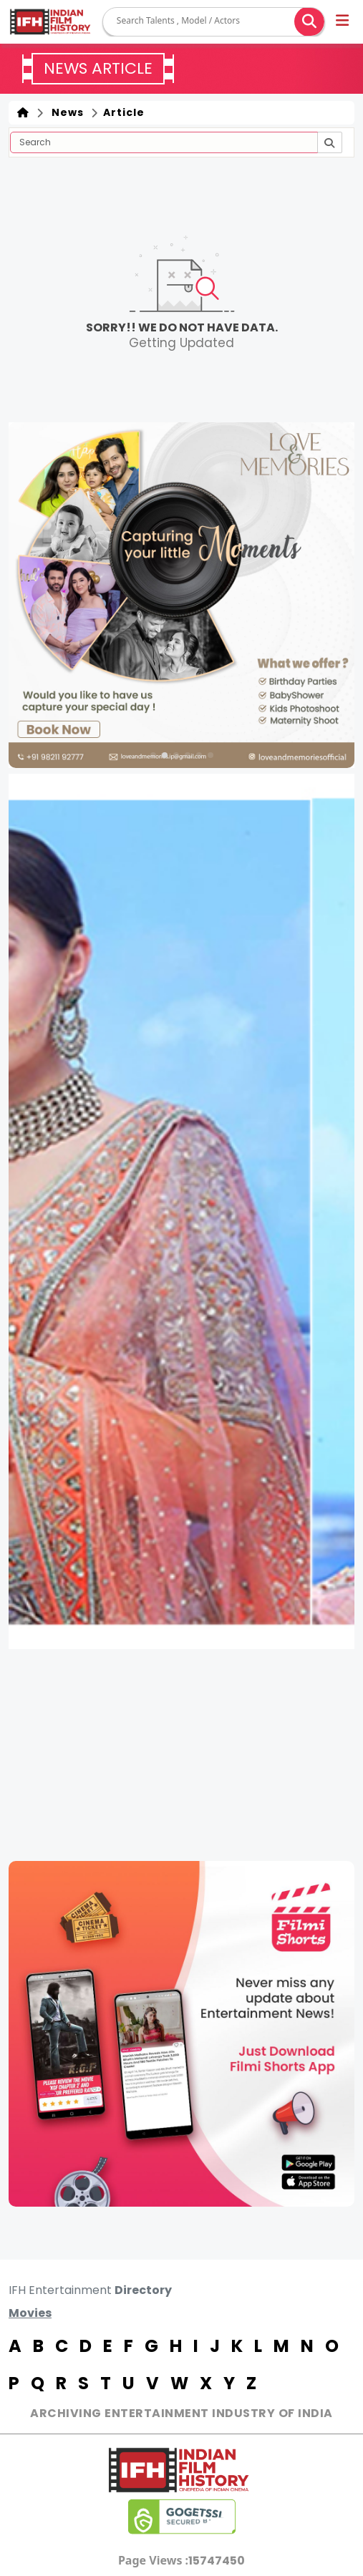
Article (122, 112)
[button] (343, 22)
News (65, 112)
